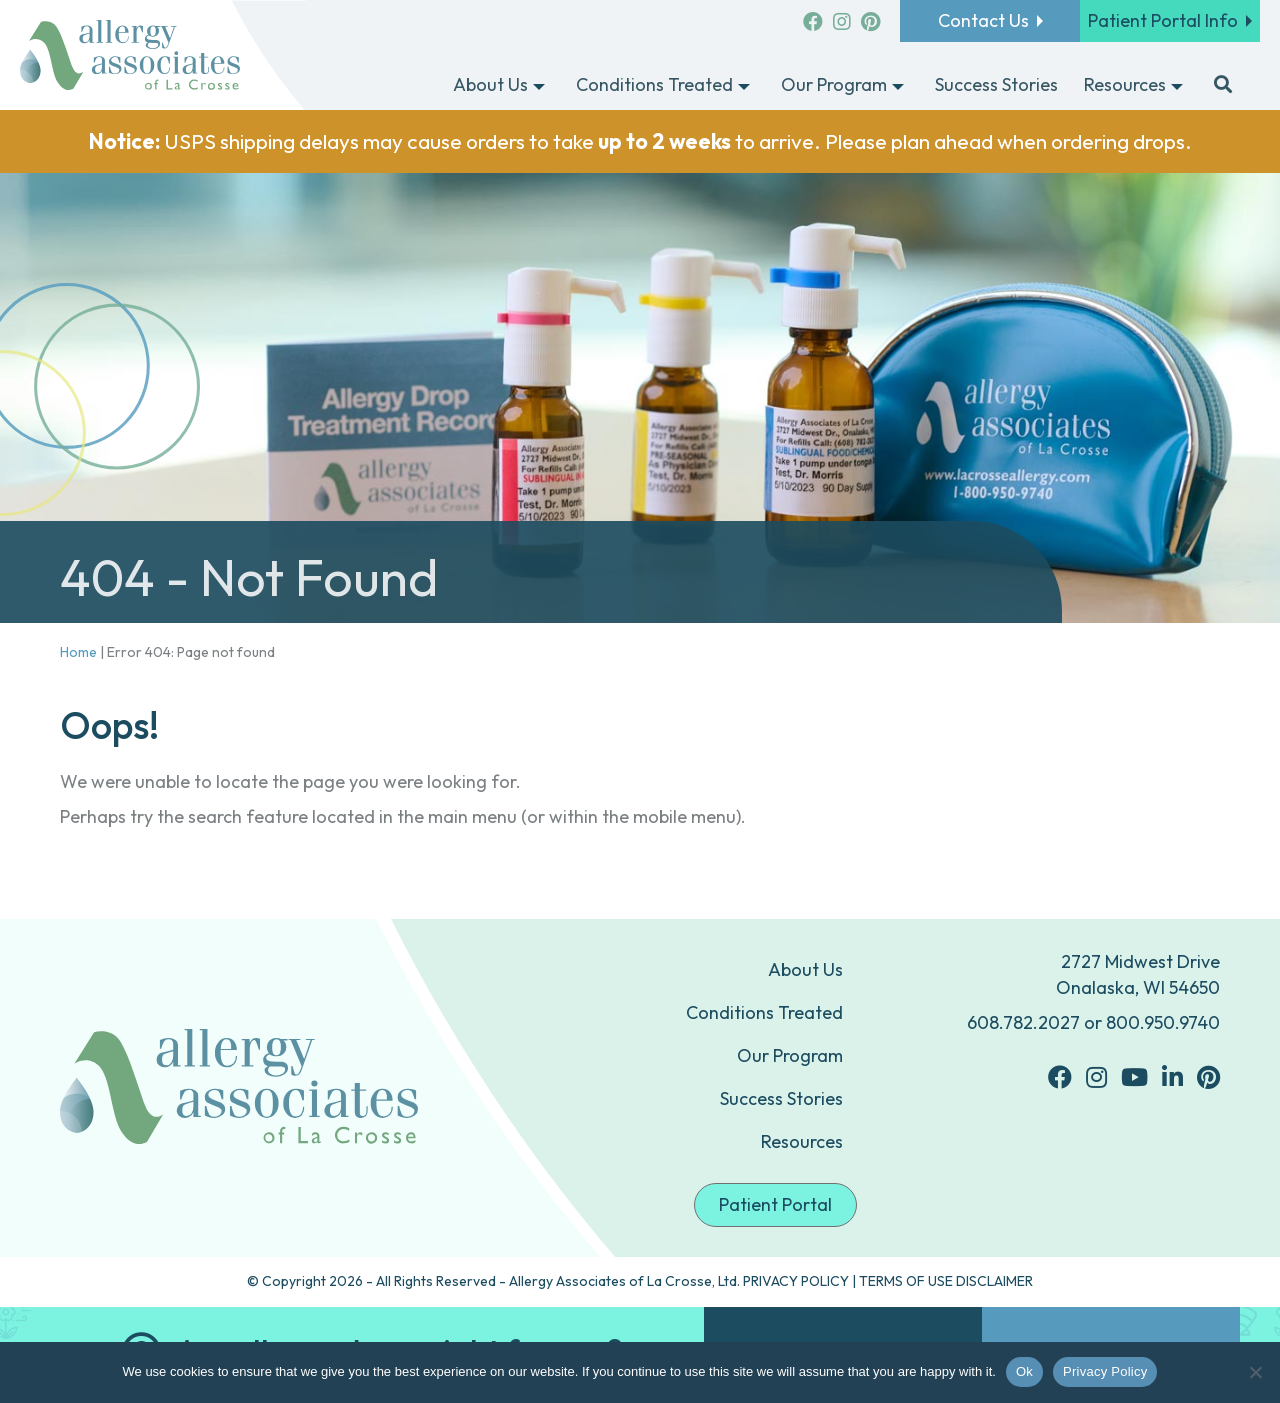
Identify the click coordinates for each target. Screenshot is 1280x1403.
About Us (805, 969)
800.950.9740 (1163, 1022)
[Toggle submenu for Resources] (1177, 86)
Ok (1024, 1371)
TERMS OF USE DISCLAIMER (946, 1281)
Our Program (790, 1055)
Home (78, 652)
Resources (802, 1141)
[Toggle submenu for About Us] (539, 86)
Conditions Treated (764, 1012)
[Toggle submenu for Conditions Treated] (744, 86)
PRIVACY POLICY (796, 1281)
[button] (1223, 86)
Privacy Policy (1105, 1371)
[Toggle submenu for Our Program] (898, 86)
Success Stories (781, 1098)
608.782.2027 (1023, 1022)
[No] (1255, 1372)
